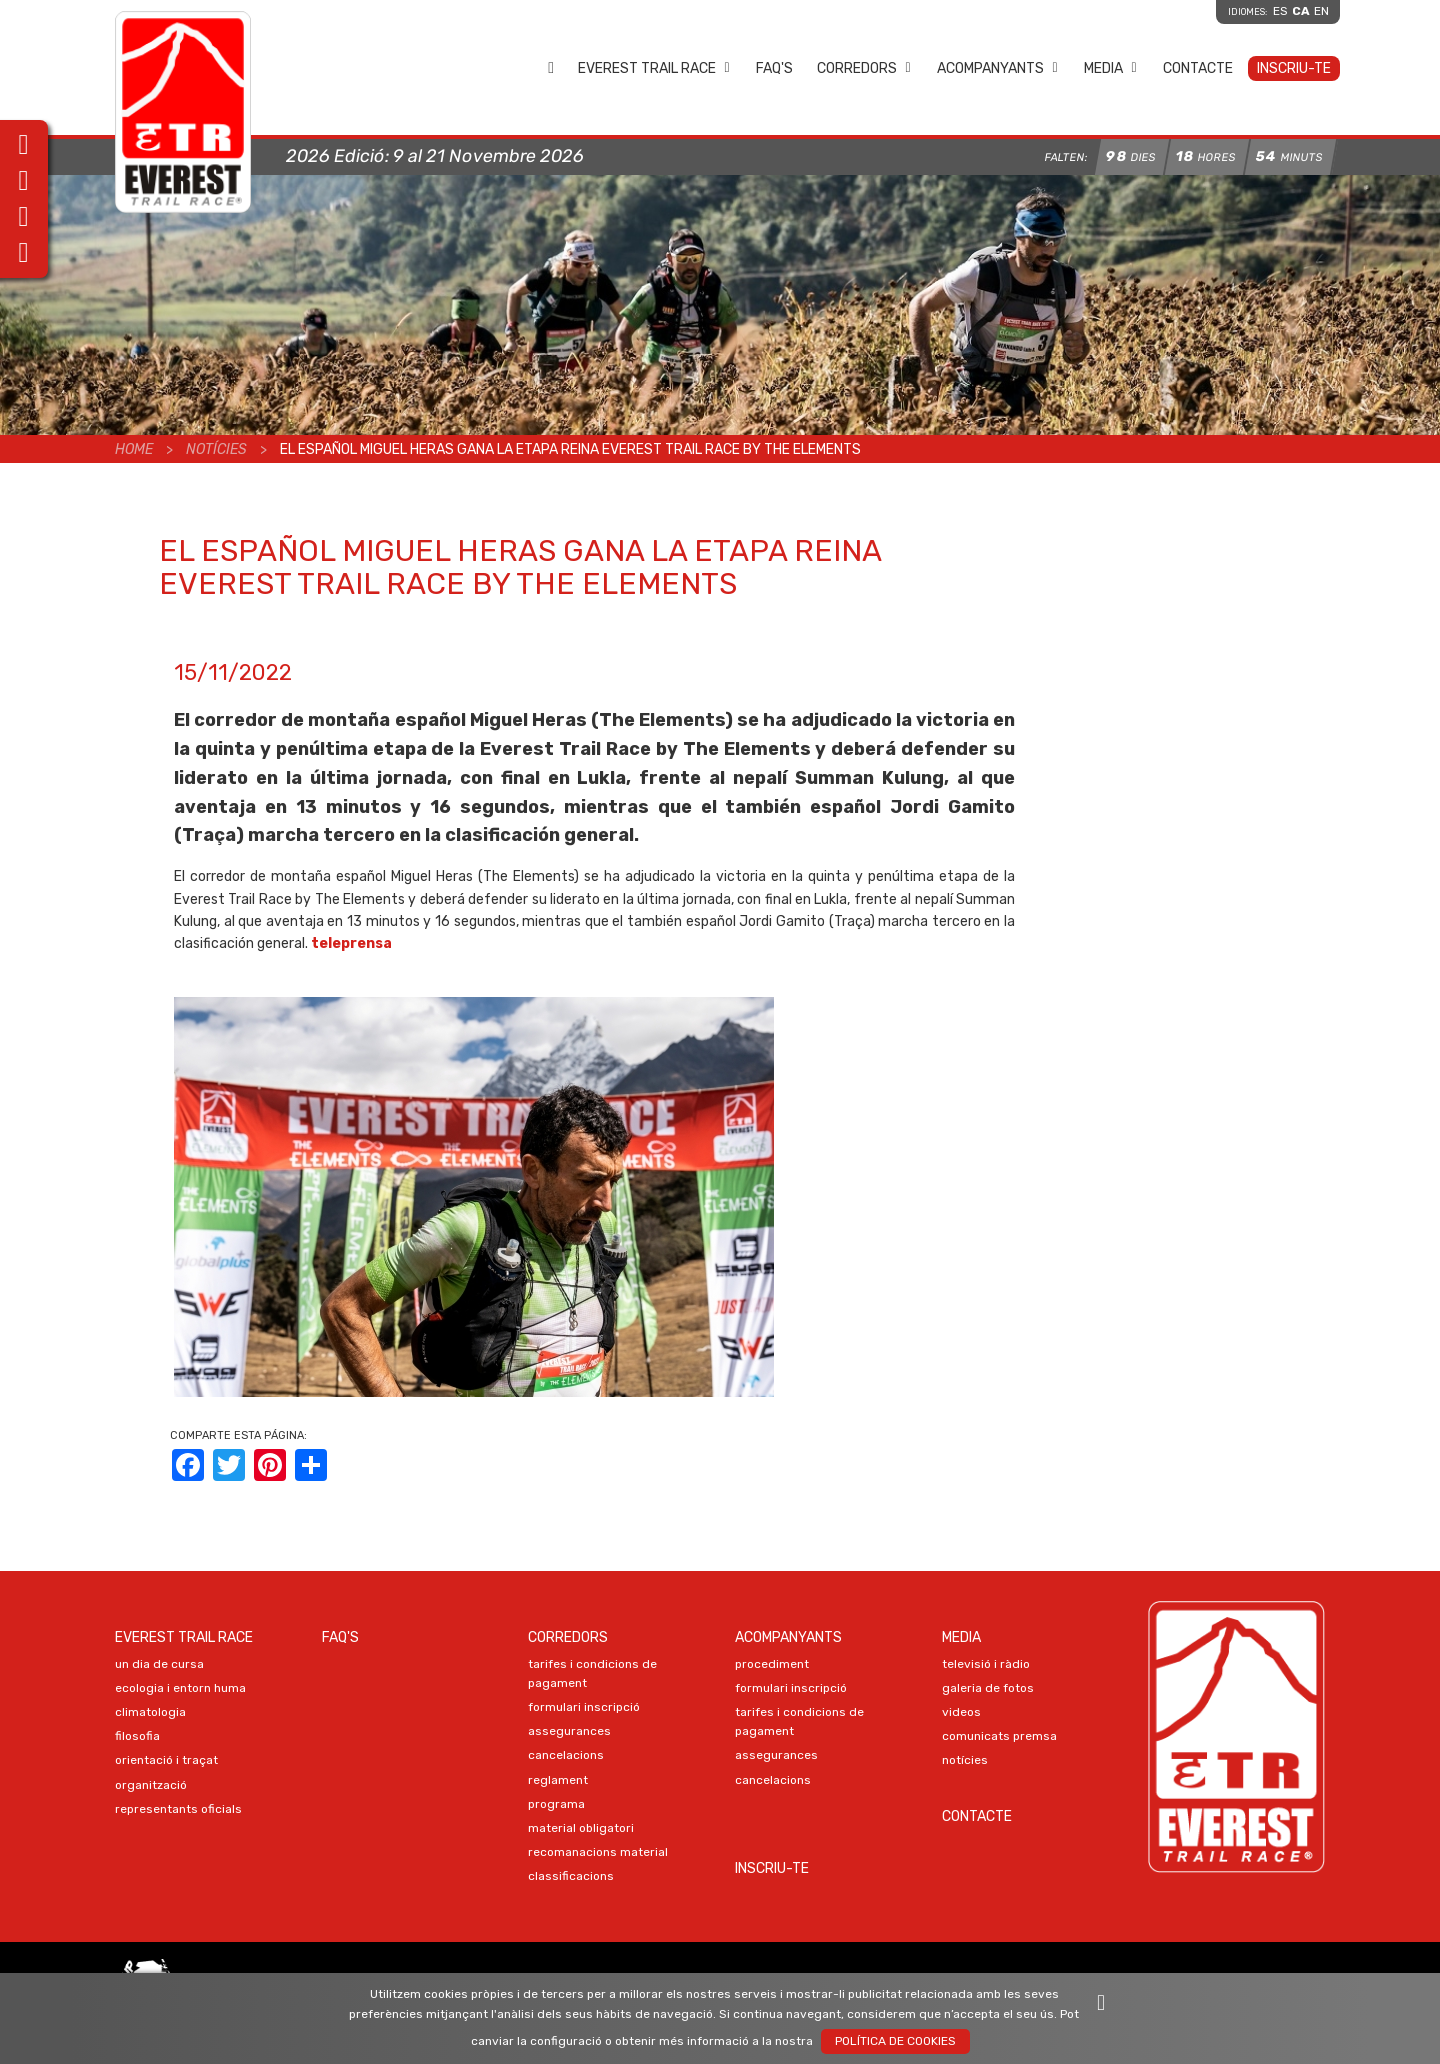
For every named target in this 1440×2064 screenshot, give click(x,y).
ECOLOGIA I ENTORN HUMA (180, 1688)
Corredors (864, 68)
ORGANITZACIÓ (151, 1785)
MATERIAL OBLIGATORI (581, 1828)
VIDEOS (961, 1712)
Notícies (216, 449)
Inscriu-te (1294, 68)
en (1321, 11)
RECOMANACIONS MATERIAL (598, 1852)
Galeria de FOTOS (988, 1688)
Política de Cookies (895, 2041)
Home (551, 68)
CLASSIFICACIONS (571, 1876)
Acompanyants (998, 68)
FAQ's (774, 68)
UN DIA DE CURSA (159, 1664)
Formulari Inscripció (584, 1707)
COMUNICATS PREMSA (999, 1736)
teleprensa (351, 943)
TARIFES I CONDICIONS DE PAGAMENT (592, 1673)
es (1280, 11)
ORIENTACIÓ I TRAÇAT (166, 1760)
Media (1111, 68)
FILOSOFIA (137, 1736)
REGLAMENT (558, 1780)
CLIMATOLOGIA (150, 1712)
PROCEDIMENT (772, 1664)
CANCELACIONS (566, 1755)
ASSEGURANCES (569, 1731)
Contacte (1198, 68)
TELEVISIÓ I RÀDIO (986, 1664)
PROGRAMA (556, 1804)
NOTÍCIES (965, 1760)
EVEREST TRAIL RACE (654, 68)
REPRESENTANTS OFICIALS (178, 1809)
